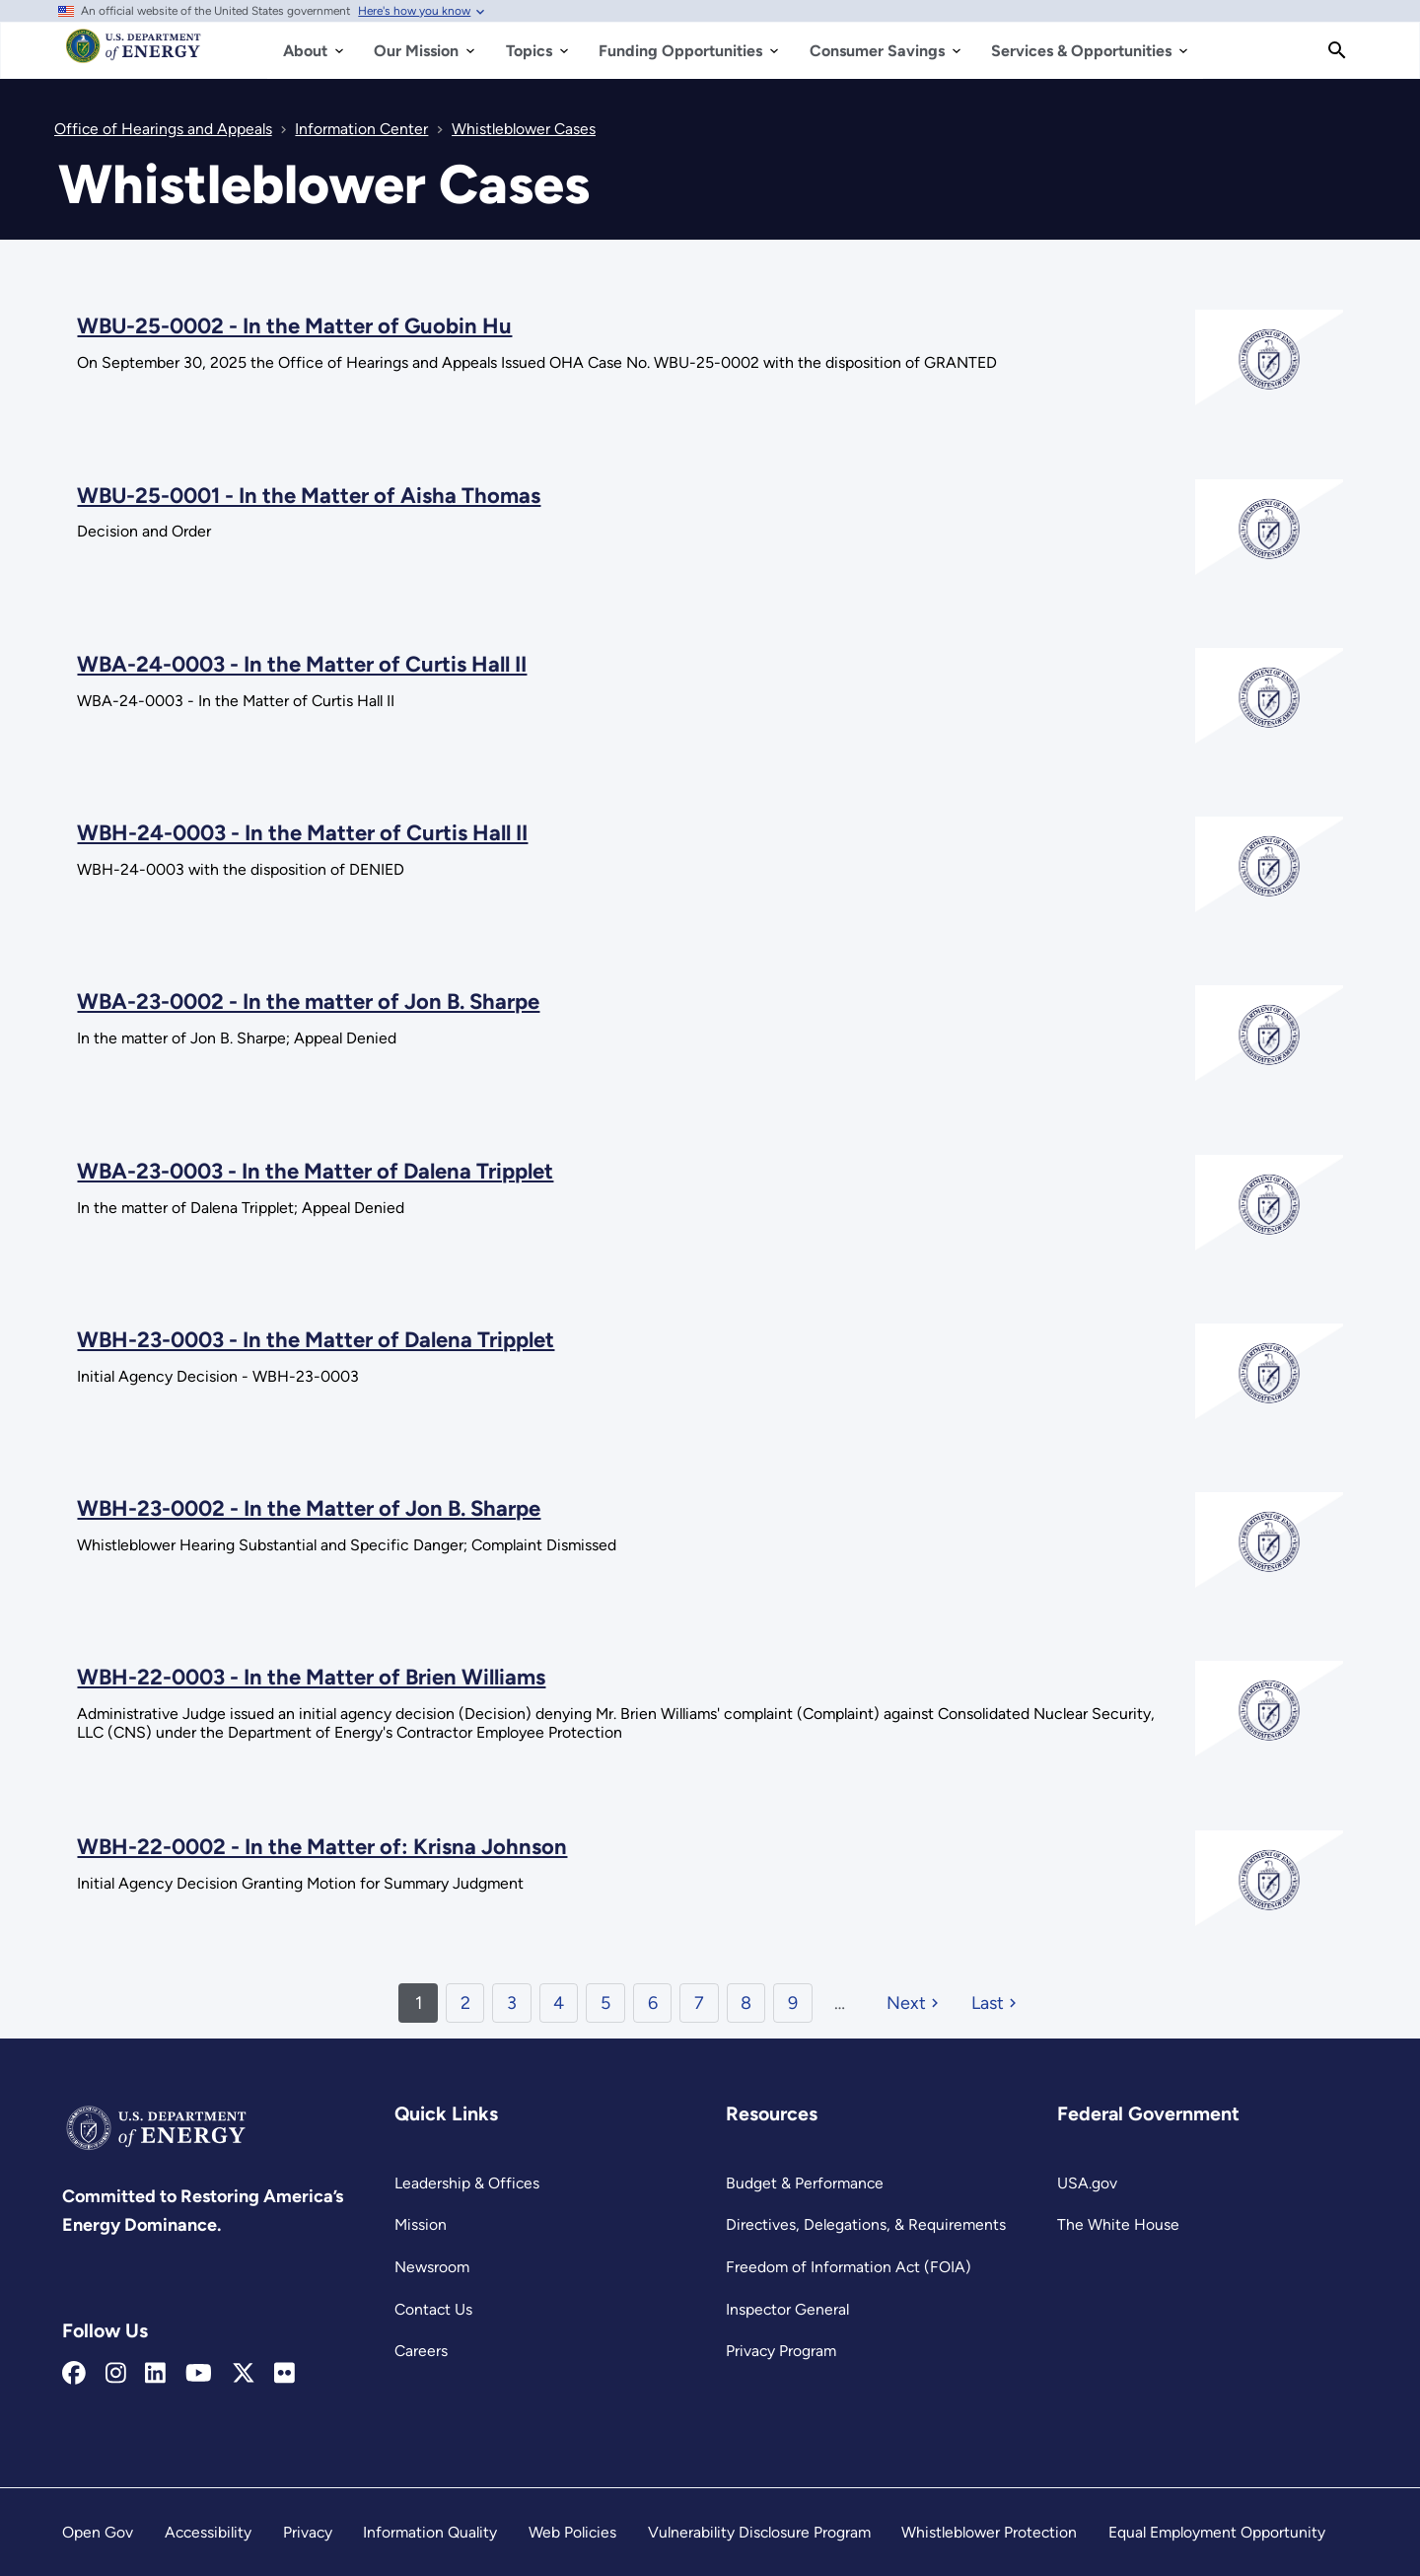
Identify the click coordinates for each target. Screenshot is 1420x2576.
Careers (421, 2350)
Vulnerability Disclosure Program (759, 2532)
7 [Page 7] (699, 2003)
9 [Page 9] (793, 2003)
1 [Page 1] (418, 2003)
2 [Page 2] (465, 2003)
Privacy (307, 2532)
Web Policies (572, 2532)
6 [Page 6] (653, 2003)
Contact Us (433, 2309)
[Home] (133, 55)
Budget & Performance (805, 2183)
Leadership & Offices (466, 2183)
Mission (420, 2224)
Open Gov (97, 2532)
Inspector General (787, 2309)
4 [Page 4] (558, 2003)
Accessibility (208, 2532)
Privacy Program (781, 2350)
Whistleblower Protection (989, 2532)
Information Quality (430, 2532)
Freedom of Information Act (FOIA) (848, 2266)
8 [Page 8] (746, 2003)
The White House (1118, 2224)
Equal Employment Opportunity (1216, 2532)
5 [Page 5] (605, 2003)
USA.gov (1087, 2183)
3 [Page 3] (512, 2003)
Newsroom (431, 2266)
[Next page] (915, 2003)
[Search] (1337, 50)
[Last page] (996, 2003)
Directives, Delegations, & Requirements (866, 2224)
